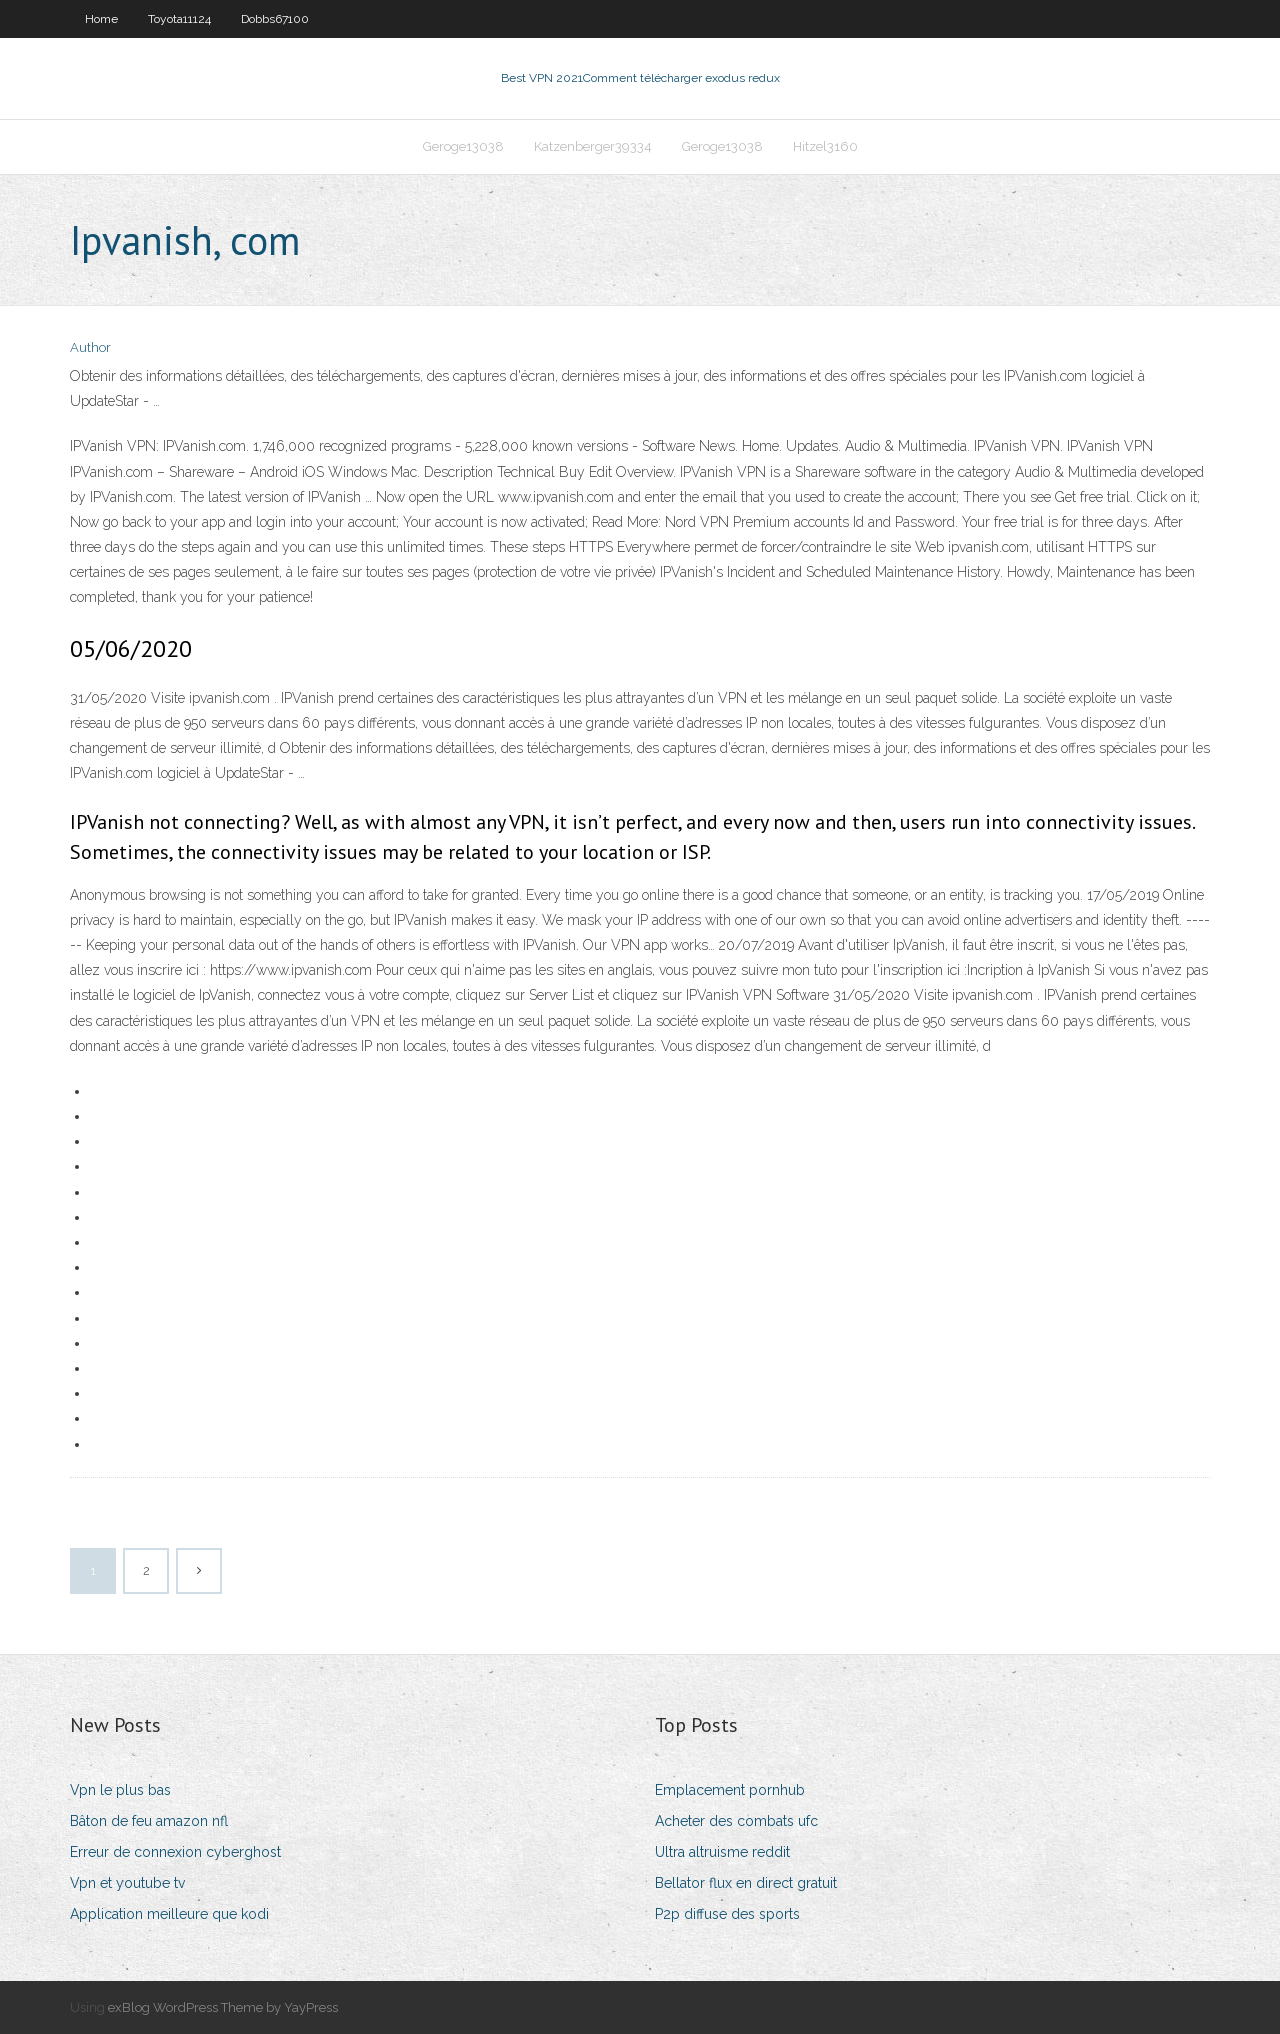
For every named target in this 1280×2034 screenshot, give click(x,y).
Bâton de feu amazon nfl (149, 1821)
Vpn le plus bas (120, 1790)
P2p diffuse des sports (727, 1914)
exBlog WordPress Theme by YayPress (223, 2007)
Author (90, 347)
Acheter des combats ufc (736, 1821)
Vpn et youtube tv (127, 1883)
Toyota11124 (179, 19)
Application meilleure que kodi (169, 1914)
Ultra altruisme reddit (722, 1852)
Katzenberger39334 (593, 146)
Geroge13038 (463, 146)
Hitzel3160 (825, 146)
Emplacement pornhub (730, 1790)
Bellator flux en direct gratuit (746, 1883)
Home (101, 19)
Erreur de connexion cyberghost (175, 1852)
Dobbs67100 (275, 19)
